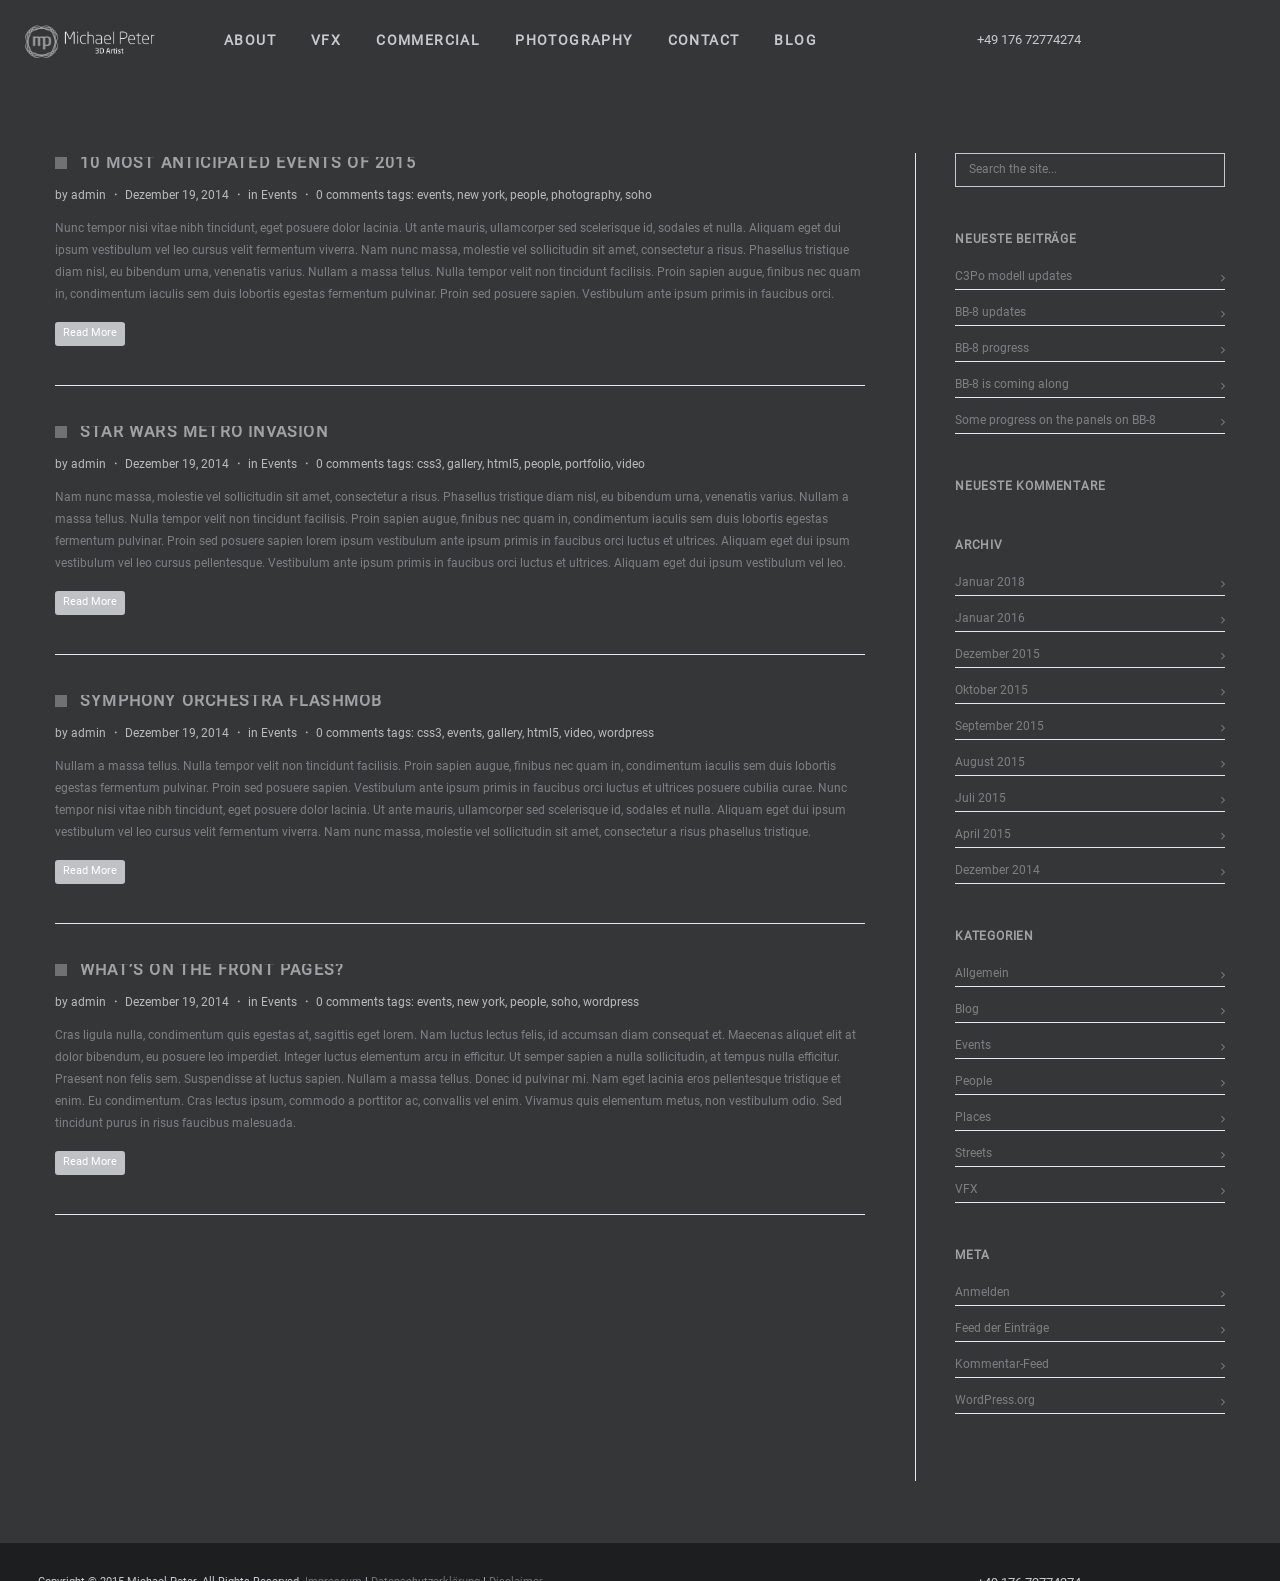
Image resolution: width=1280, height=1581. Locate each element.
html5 (503, 464)
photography (585, 195)
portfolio (588, 464)
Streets (973, 1153)
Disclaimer (516, 1569)
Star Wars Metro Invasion (204, 431)
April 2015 (983, 834)
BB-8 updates (990, 312)
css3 (429, 464)
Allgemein (982, 973)
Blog (967, 1009)
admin (88, 195)
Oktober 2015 (991, 690)
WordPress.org (995, 1400)
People (973, 1081)
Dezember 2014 (997, 870)
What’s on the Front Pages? (212, 969)
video (630, 464)
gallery (464, 464)
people (528, 195)
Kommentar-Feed (1002, 1364)
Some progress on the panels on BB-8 (1055, 420)
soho (638, 195)
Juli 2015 (980, 798)
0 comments (350, 195)
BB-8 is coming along (1012, 384)
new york (481, 195)
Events (279, 195)
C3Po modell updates (1013, 276)
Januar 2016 (990, 618)
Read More (90, 332)
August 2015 (990, 762)
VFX (966, 1189)
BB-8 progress (992, 348)
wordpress (626, 733)
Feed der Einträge (1002, 1328)
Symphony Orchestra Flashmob (231, 700)
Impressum (333, 1569)
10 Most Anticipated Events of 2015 (248, 162)
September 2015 (999, 726)
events (434, 195)
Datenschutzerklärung (425, 1569)
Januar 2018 (990, 582)
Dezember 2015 (997, 654)
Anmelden (982, 1292)
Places (973, 1117)
